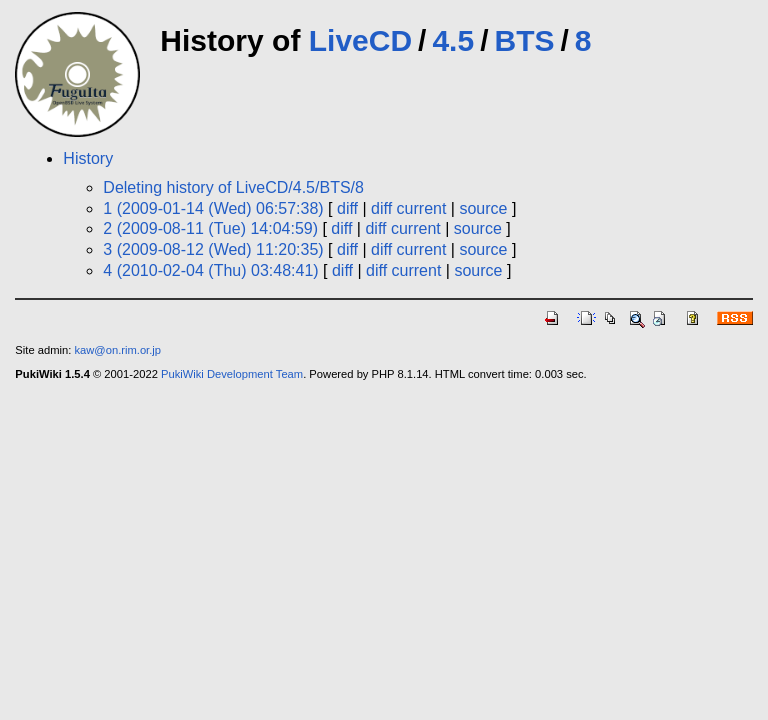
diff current (408, 208)
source (483, 208)
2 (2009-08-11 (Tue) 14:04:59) (210, 228)
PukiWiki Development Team (232, 374)
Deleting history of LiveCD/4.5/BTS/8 (233, 187)
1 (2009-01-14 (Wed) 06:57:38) (213, 208)
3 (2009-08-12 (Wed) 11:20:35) (213, 249)
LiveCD (360, 40)
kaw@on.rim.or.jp (117, 350)
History (88, 158)
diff (347, 208)
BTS (524, 40)
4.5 (453, 40)
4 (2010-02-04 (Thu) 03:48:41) (210, 270)
